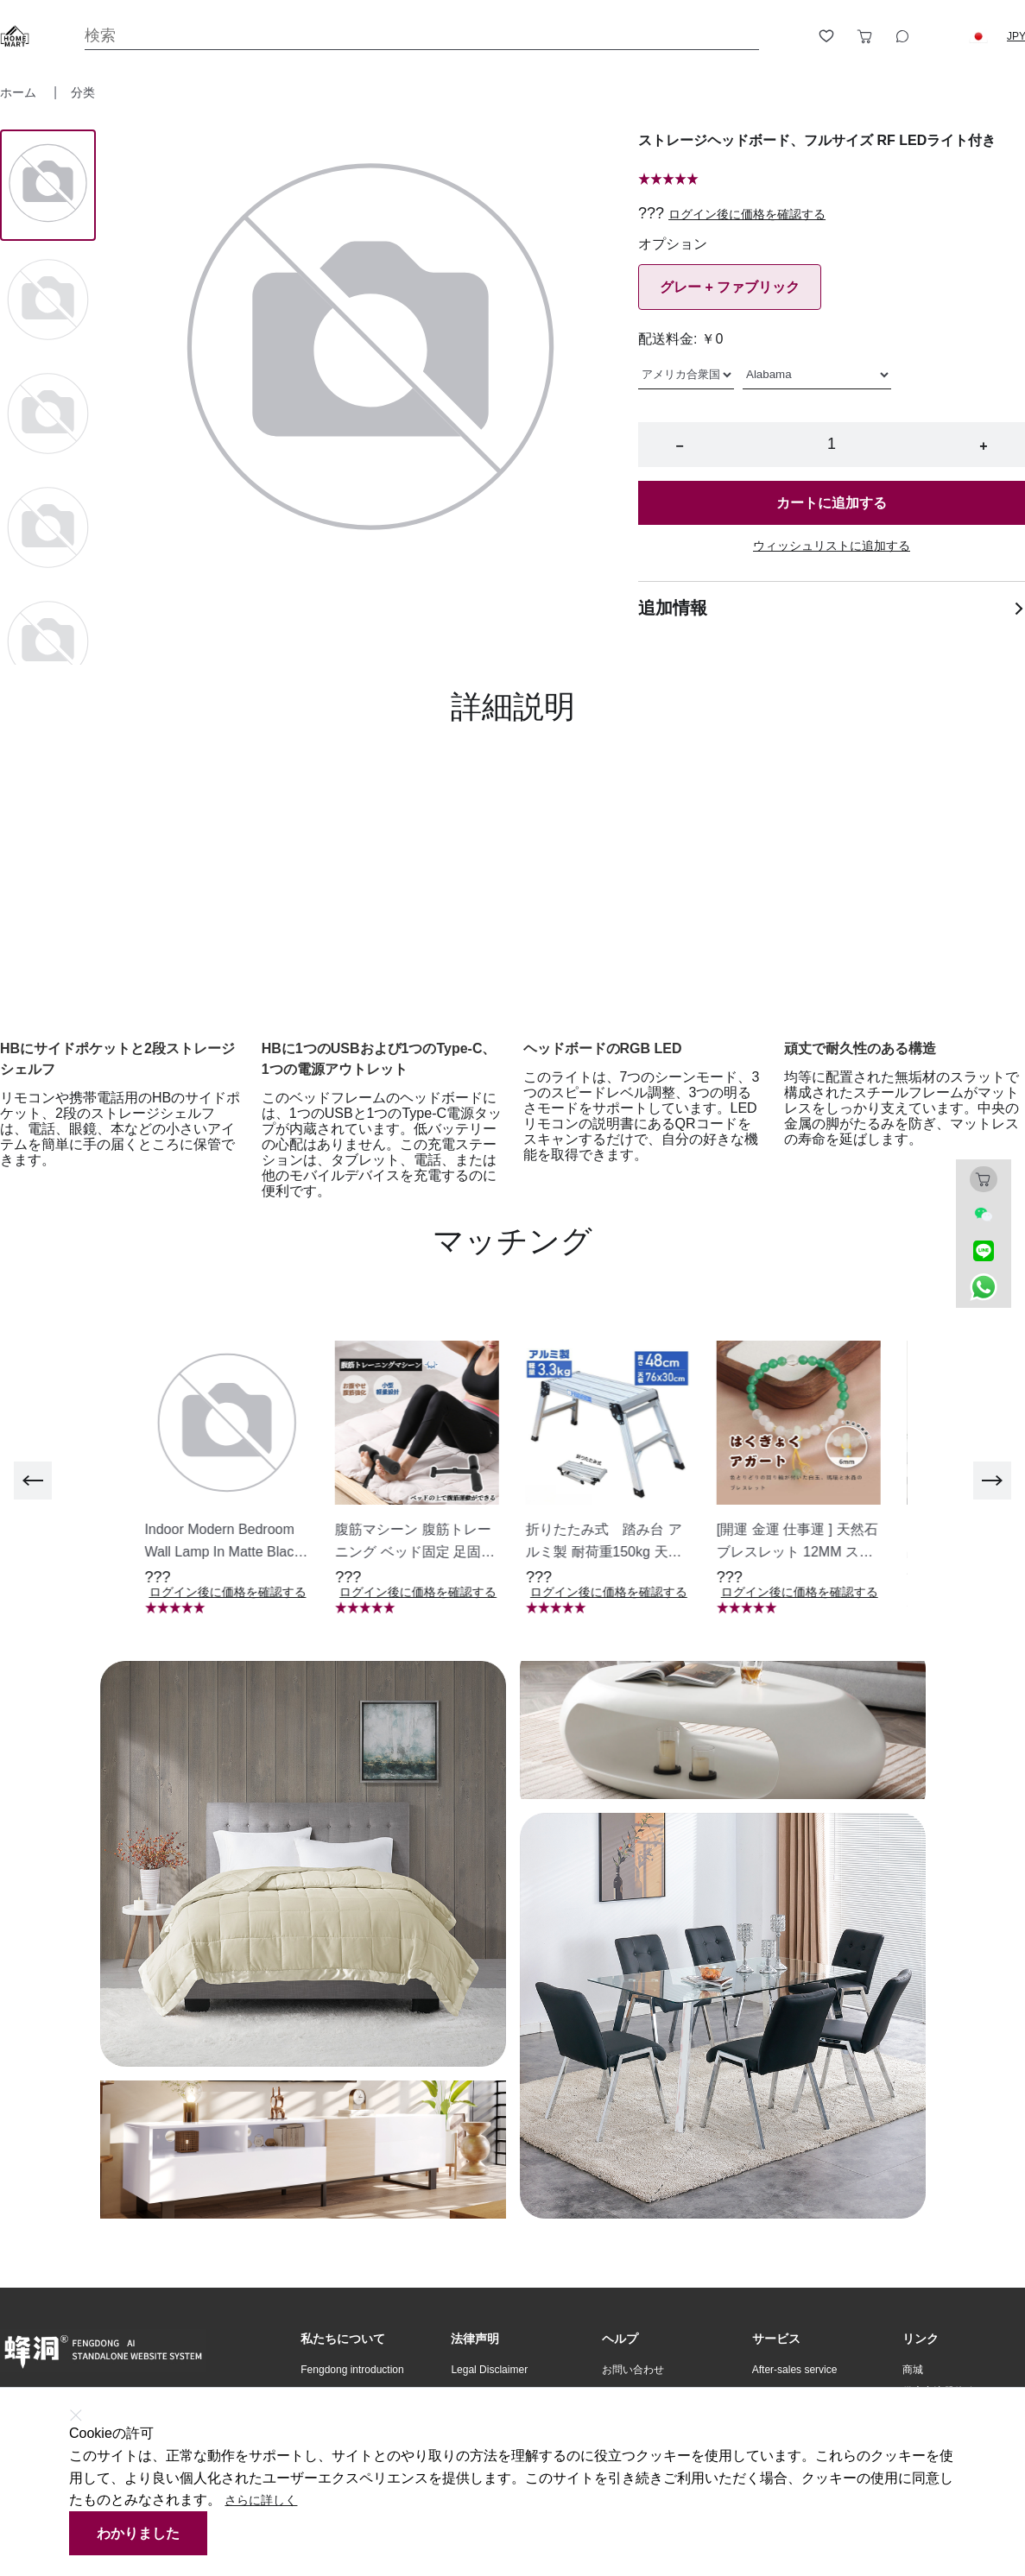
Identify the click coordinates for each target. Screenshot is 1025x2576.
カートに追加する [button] (831, 503)
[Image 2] (48, 415)
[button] (978, 36)
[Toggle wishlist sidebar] (826, 36)
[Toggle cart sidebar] (864, 36)
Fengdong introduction (352, 2370)
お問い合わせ (633, 2370)
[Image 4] (48, 643)
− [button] (679, 446)
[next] (992, 1481)
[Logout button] (940, 36)
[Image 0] (48, 184)
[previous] (33, 1481)
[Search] (422, 36)
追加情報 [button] (831, 607)
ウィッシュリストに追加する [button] (831, 545)
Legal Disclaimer (489, 2370)
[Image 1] (48, 301)
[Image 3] (48, 529)
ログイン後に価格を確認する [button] (747, 214)
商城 (912, 2370)
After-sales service (795, 2370)
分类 (83, 92)
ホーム (20, 92)
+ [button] (983, 446)
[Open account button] (788, 36)
